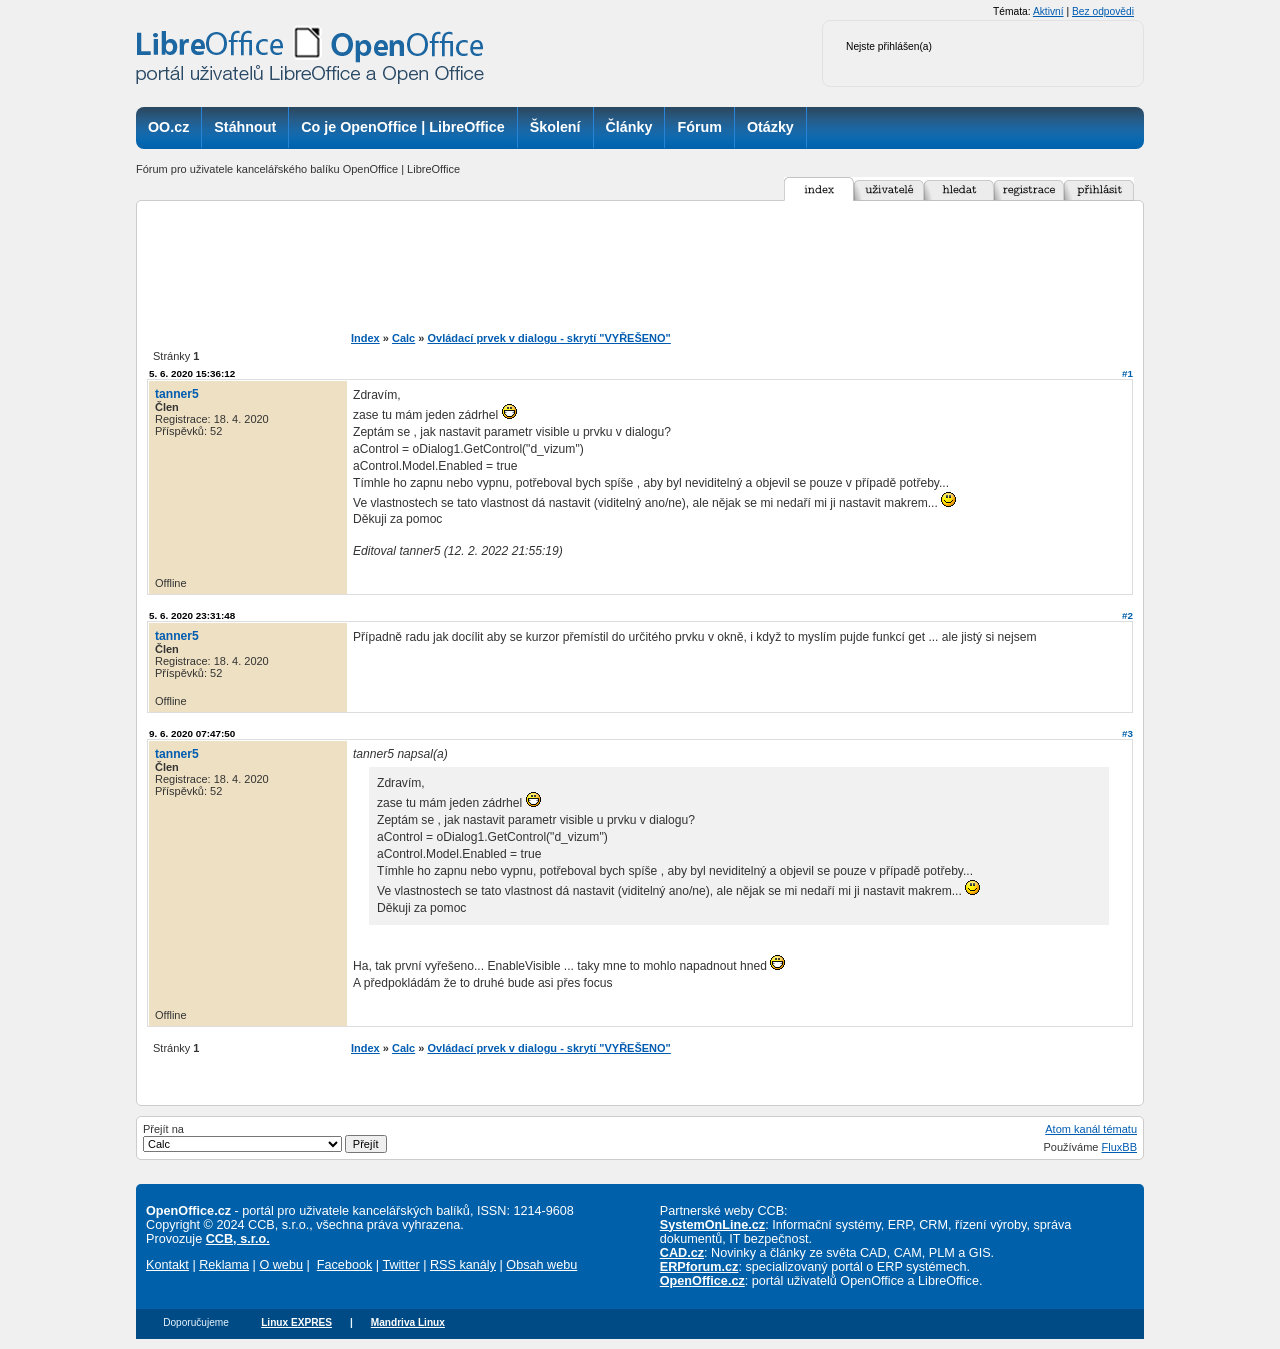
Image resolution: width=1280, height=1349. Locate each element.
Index (365, 338)
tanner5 (177, 394)
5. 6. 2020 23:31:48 (192, 615)
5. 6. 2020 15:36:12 (192, 373)
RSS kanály (463, 1265)
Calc (403, 338)
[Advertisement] (674, 266)
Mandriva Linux (408, 1322)
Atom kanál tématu (1091, 1129)
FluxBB (1119, 1147)
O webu (281, 1265)
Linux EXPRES (296, 1322)
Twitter (400, 1265)
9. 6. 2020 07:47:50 (192, 733)
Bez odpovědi (1103, 11)
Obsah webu (541, 1265)
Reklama (224, 1265)
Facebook (345, 1265)
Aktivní (1048, 11)
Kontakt (167, 1265)
